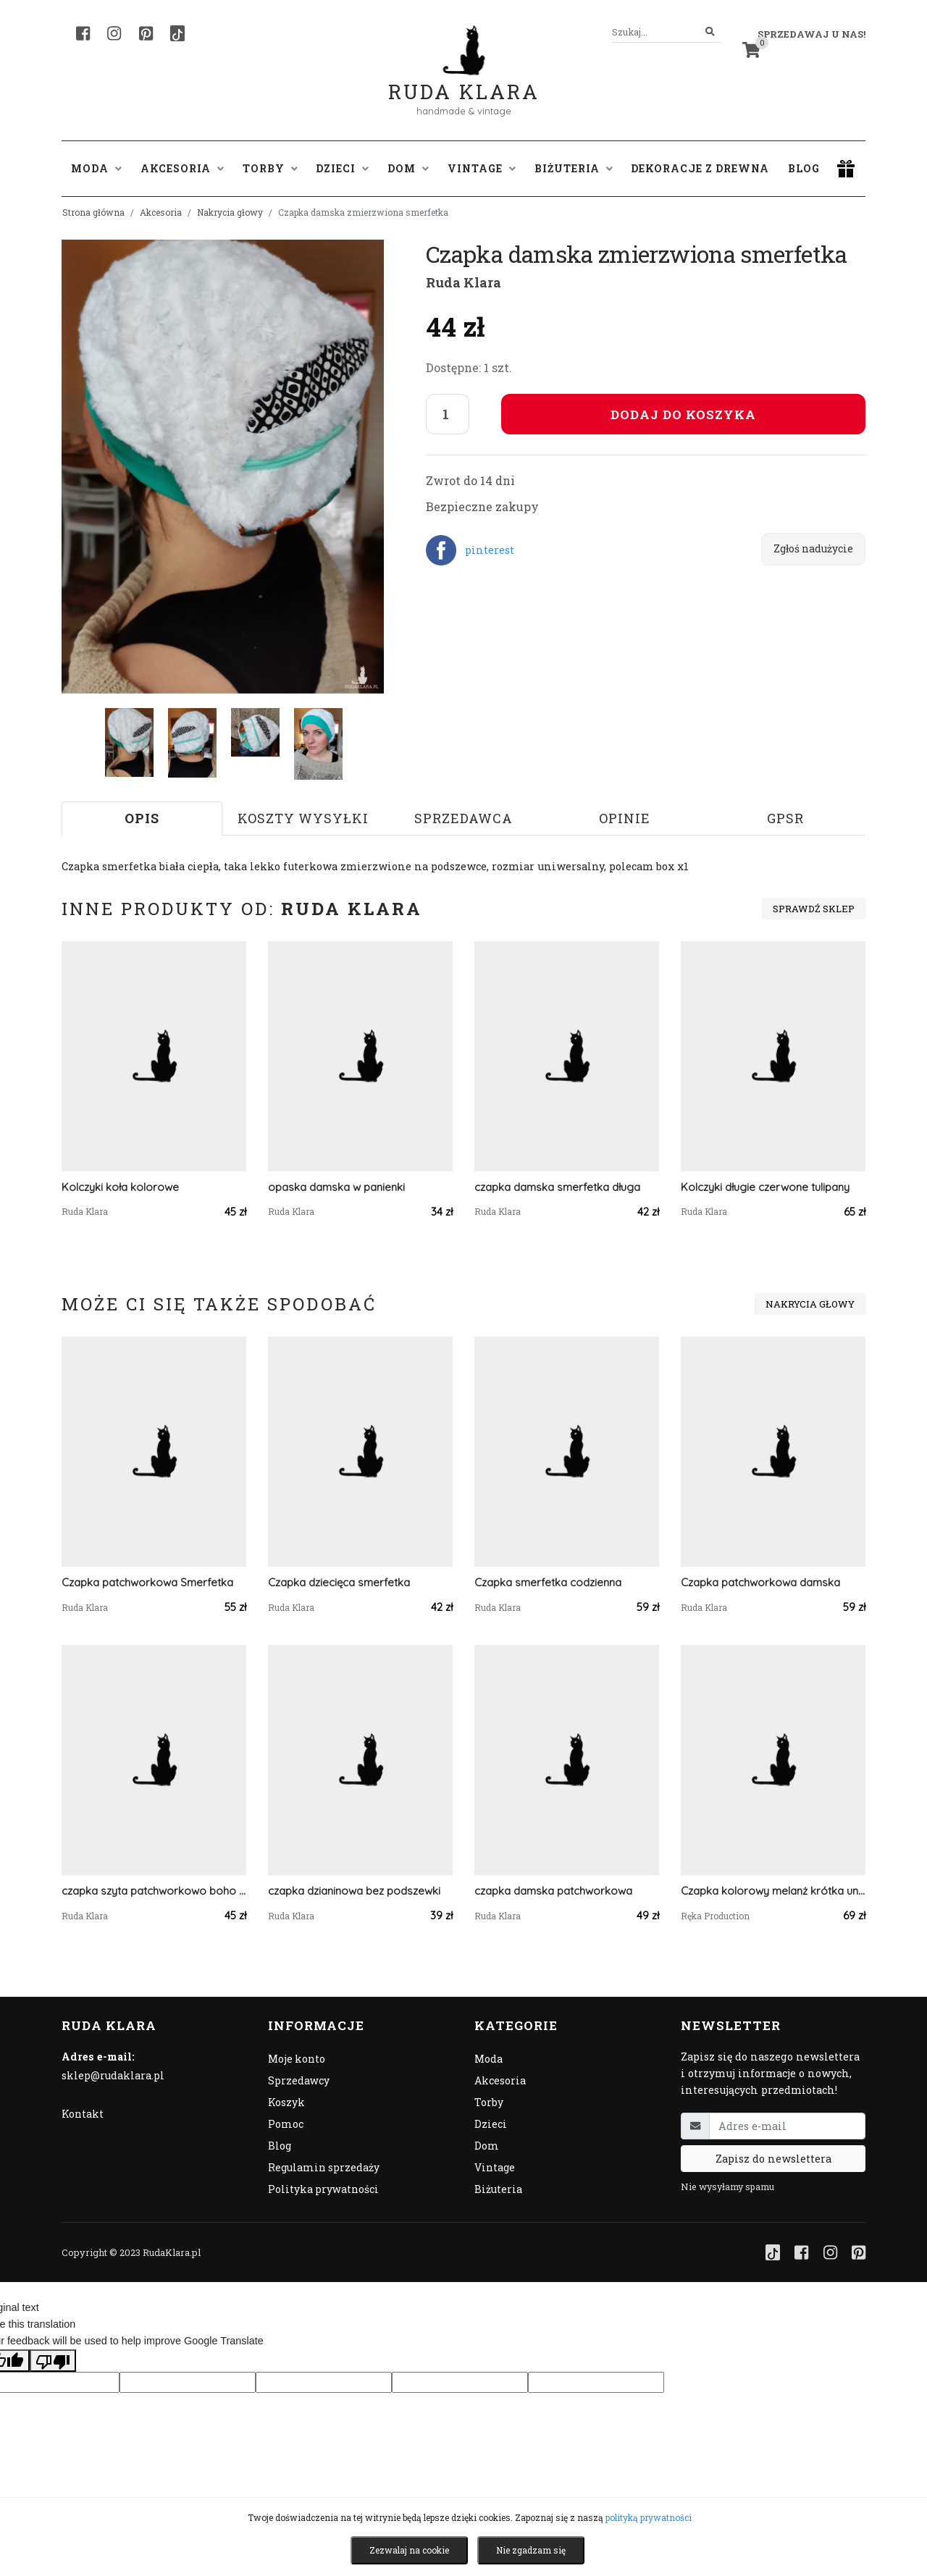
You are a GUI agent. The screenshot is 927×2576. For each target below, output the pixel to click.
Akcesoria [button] (182, 168)
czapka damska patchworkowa (553, 1891)
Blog (804, 168)
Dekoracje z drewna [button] (700, 168)
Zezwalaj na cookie (409, 2550)
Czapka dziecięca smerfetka (339, 1582)
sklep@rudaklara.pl (113, 2075)
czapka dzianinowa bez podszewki (354, 1891)
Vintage (494, 2167)
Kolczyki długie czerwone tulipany (765, 1187)
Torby (488, 2102)
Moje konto (296, 2059)
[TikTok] (177, 33)
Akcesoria (161, 212)
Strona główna (93, 212)
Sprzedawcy (299, 2080)
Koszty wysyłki (303, 818)
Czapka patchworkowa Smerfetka (147, 1582)
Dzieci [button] (342, 168)
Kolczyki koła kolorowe (120, 1187)
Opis (142, 818)
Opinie (624, 818)
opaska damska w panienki (336, 1187)
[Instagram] (114, 33)
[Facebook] (83, 33)
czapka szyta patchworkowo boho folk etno (154, 1891)
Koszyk (286, 2102)
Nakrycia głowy (230, 212)
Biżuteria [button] (573, 168)
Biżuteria (498, 2189)
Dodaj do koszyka (683, 414)
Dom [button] (408, 168)
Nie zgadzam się (531, 2550)
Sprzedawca (463, 818)
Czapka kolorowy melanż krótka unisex (773, 1891)
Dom (486, 2145)
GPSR (785, 818)
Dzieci (490, 2124)
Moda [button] (96, 168)
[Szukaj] (710, 32)
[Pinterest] (146, 33)
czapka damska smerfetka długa (557, 1187)
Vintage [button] (482, 168)
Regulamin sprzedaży (323, 2167)
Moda (488, 2059)
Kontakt (83, 2114)
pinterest (489, 550)
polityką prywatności (648, 2517)
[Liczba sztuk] (447, 414)
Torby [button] (270, 168)
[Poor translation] (53, 2360)
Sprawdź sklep (814, 908)
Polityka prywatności (323, 2189)
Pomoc (285, 2124)
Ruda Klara (464, 80)
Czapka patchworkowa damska (760, 1582)
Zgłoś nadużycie (813, 548)
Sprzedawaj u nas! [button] (811, 34)
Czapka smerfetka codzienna (547, 1582)
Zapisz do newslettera (773, 2158)
